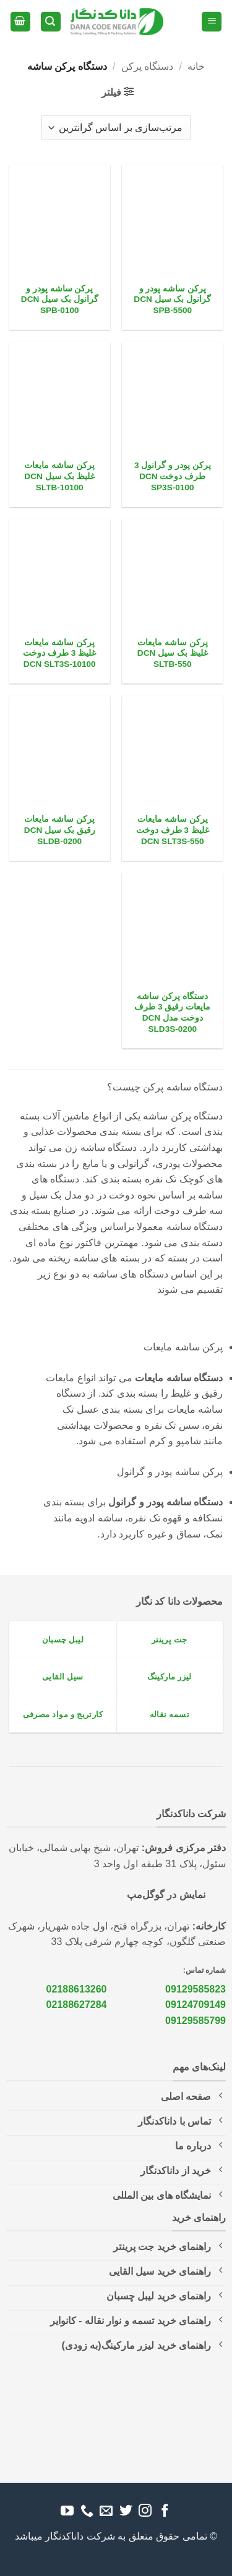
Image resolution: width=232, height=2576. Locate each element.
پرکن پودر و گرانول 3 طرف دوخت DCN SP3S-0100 (172, 476)
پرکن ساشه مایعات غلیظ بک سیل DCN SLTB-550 (172, 653)
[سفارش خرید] (116, 127)
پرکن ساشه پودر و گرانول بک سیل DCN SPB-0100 (59, 299)
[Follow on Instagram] (145, 2511)
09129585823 (195, 1989)
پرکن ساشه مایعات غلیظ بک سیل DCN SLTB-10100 (59, 476)
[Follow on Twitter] (125, 2511)
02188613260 (76, 1989)
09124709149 (195, 2004)
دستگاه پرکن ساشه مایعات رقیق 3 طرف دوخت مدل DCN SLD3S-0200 (172, 1013)
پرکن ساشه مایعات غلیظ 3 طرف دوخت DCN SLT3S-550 (172, 829)
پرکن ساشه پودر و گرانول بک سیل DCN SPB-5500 (172, 299)
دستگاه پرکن (147, 66)
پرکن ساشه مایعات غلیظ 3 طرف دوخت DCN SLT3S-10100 (59, 653)
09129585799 (195, 2020)
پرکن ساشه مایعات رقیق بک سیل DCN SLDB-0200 (59, 829)
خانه (196, 66)
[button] (211, 22)
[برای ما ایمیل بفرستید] (106, 2511)
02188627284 (76, 2004)
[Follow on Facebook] (164, 2511)
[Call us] (86, 2511)
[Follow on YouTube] (67, 2511)
